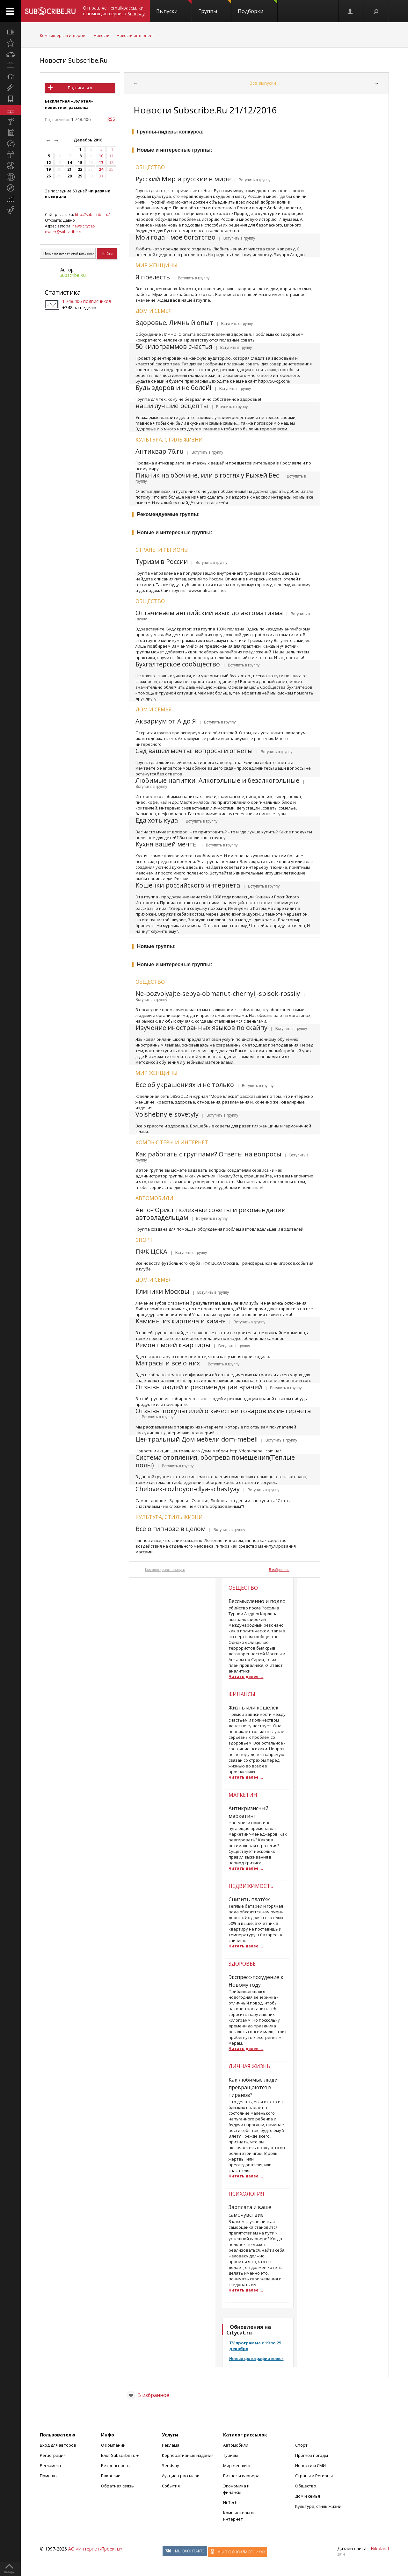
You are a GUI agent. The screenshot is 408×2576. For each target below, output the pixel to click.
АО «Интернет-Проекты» (95, 2549)
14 (69, 162)
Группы (214, 7)
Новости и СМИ (310, 2465)
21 (69, 169)
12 (48, 162)
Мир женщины (156, 265)
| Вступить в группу (251, 180)
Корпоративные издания (188, 2455)
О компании (113, 2445)
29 (80, 176)
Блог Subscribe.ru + (120, 2455)
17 (101, 162)
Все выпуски (262, 83)
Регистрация (53, 2455)
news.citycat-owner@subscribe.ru (70, 228)
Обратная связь (117, 2486)
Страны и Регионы (314, 2476)
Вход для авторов (58, 2445)
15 (80, 162)
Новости (102, 35)
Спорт (144, 1239)
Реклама (170, 2445)
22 (80, 169)
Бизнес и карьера (241, 2476)
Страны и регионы (162, 549)
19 (48, 169)
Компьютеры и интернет (63, 35)
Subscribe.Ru (73, 275)
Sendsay (170, 2465)
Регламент (51, 2465)
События (171, 2486)
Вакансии (110, 2476)
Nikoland (380, 2548)
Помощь (48, 2476)
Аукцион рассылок (180, 2476)
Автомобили (154, 1198)
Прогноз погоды (311, 2455)
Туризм (230, 2455)
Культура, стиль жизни (169, 439)
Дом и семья (153, 310)
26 (48, 176)
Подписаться (80, 87)
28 (69, 176)
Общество (150, 167)
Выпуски (174, 7)
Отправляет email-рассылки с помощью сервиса (114, 11)
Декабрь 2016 (88, 140)
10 (101, 156)
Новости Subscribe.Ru (74, 60)
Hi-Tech (230, 2502)
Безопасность (115, 2465)
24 (101, 169)
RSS (111, 119)
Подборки (257, 7)
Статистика (63, 292)
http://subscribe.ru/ (92, 214)
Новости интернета (135, 35)
